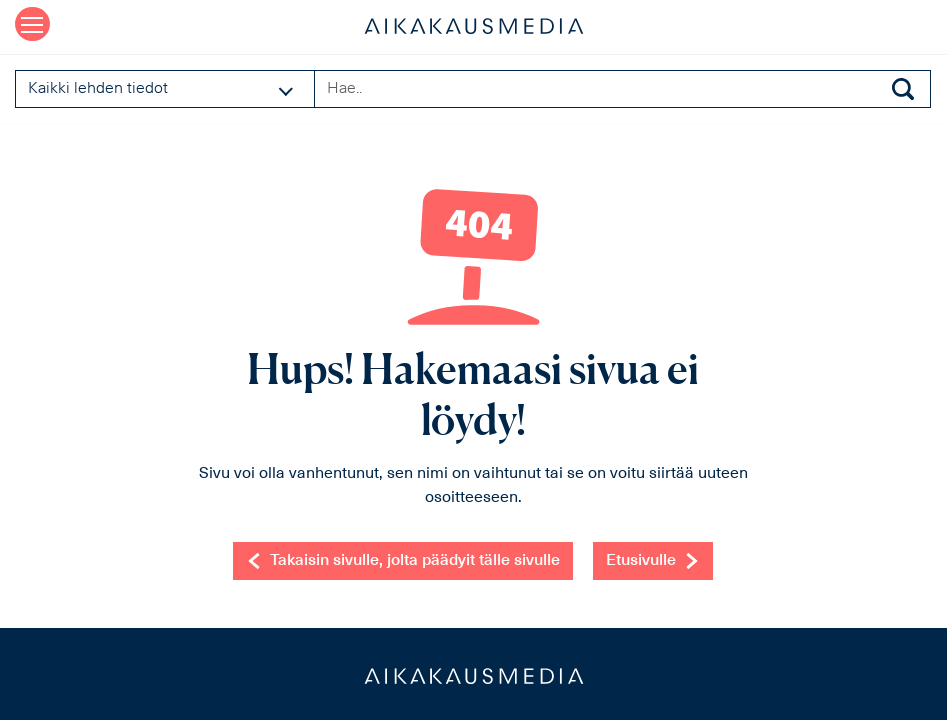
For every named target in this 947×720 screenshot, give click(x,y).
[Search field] (622, 89)
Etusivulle (653, 561)
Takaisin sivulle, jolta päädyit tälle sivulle (403, 561)
